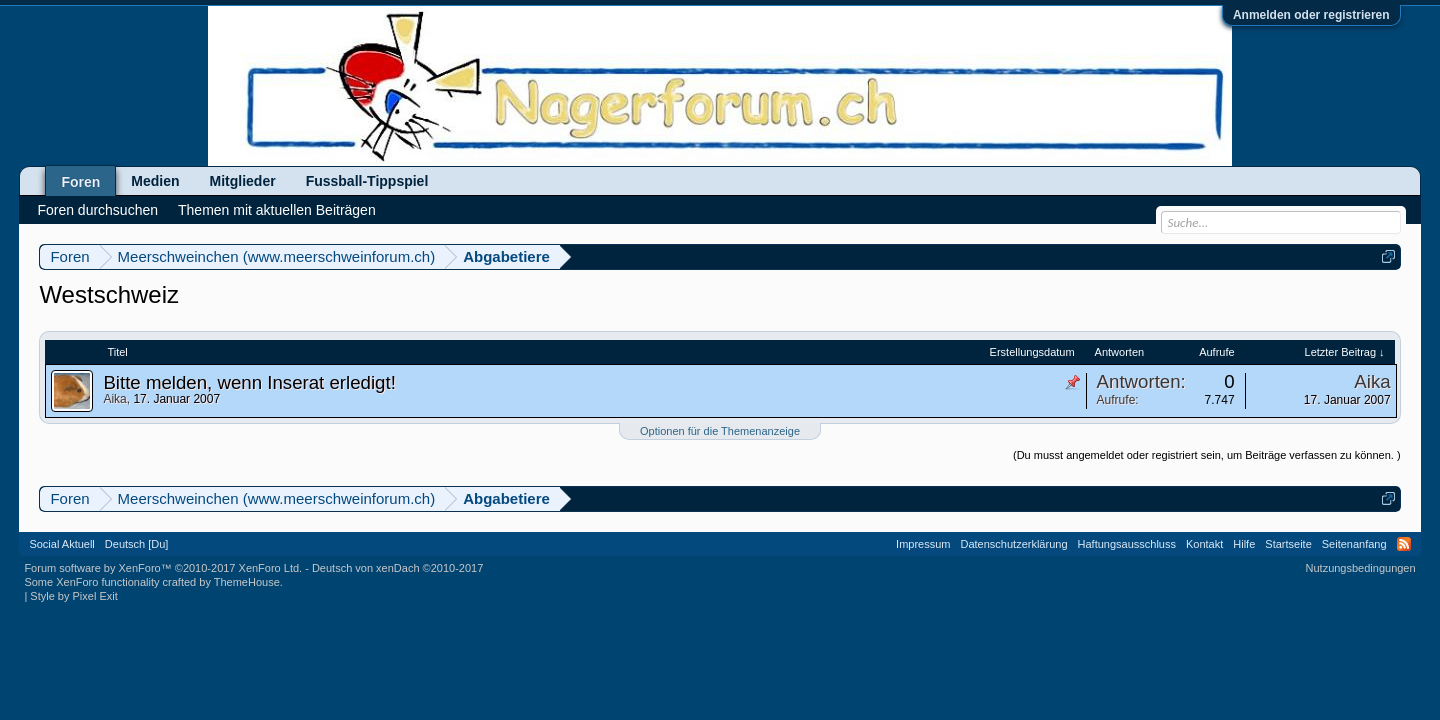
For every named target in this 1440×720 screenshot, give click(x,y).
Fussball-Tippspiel (367, 181)
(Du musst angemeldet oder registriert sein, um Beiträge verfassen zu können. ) (1207, 455)
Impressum (923, 544)
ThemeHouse (247, 582)
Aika (114, 399)
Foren (80, 182)
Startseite (1288, 544)
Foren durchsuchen (97, 210)
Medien (155, 181)
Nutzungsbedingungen (1361, 568)
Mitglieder (243, 181)
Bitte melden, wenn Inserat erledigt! (249, 382)
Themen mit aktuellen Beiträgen (277, 210)
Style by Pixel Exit (73, 596)
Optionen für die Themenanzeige (720, 431)
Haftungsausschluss (1127, 544)
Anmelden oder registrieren (1311, 15)
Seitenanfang (1354, 544)
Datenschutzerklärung (1014, 544)
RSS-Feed (1404, 544)
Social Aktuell (61, 544)
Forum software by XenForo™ (163, 568)
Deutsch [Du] (137, 544)
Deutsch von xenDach (397, 568)
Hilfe (1244, 544)
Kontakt (1204, 544)
